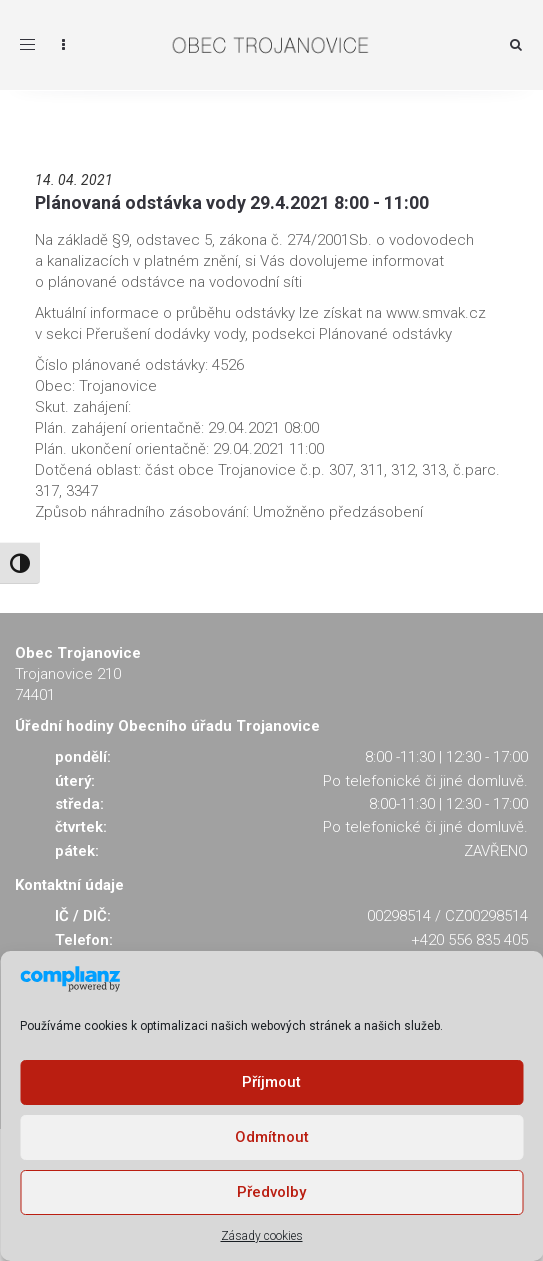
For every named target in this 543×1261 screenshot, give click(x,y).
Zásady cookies (262, 1236)
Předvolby (271, 1192)
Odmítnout (272, 1137)
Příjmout (271, 1082)
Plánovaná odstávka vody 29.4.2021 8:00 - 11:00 (232, 202)
